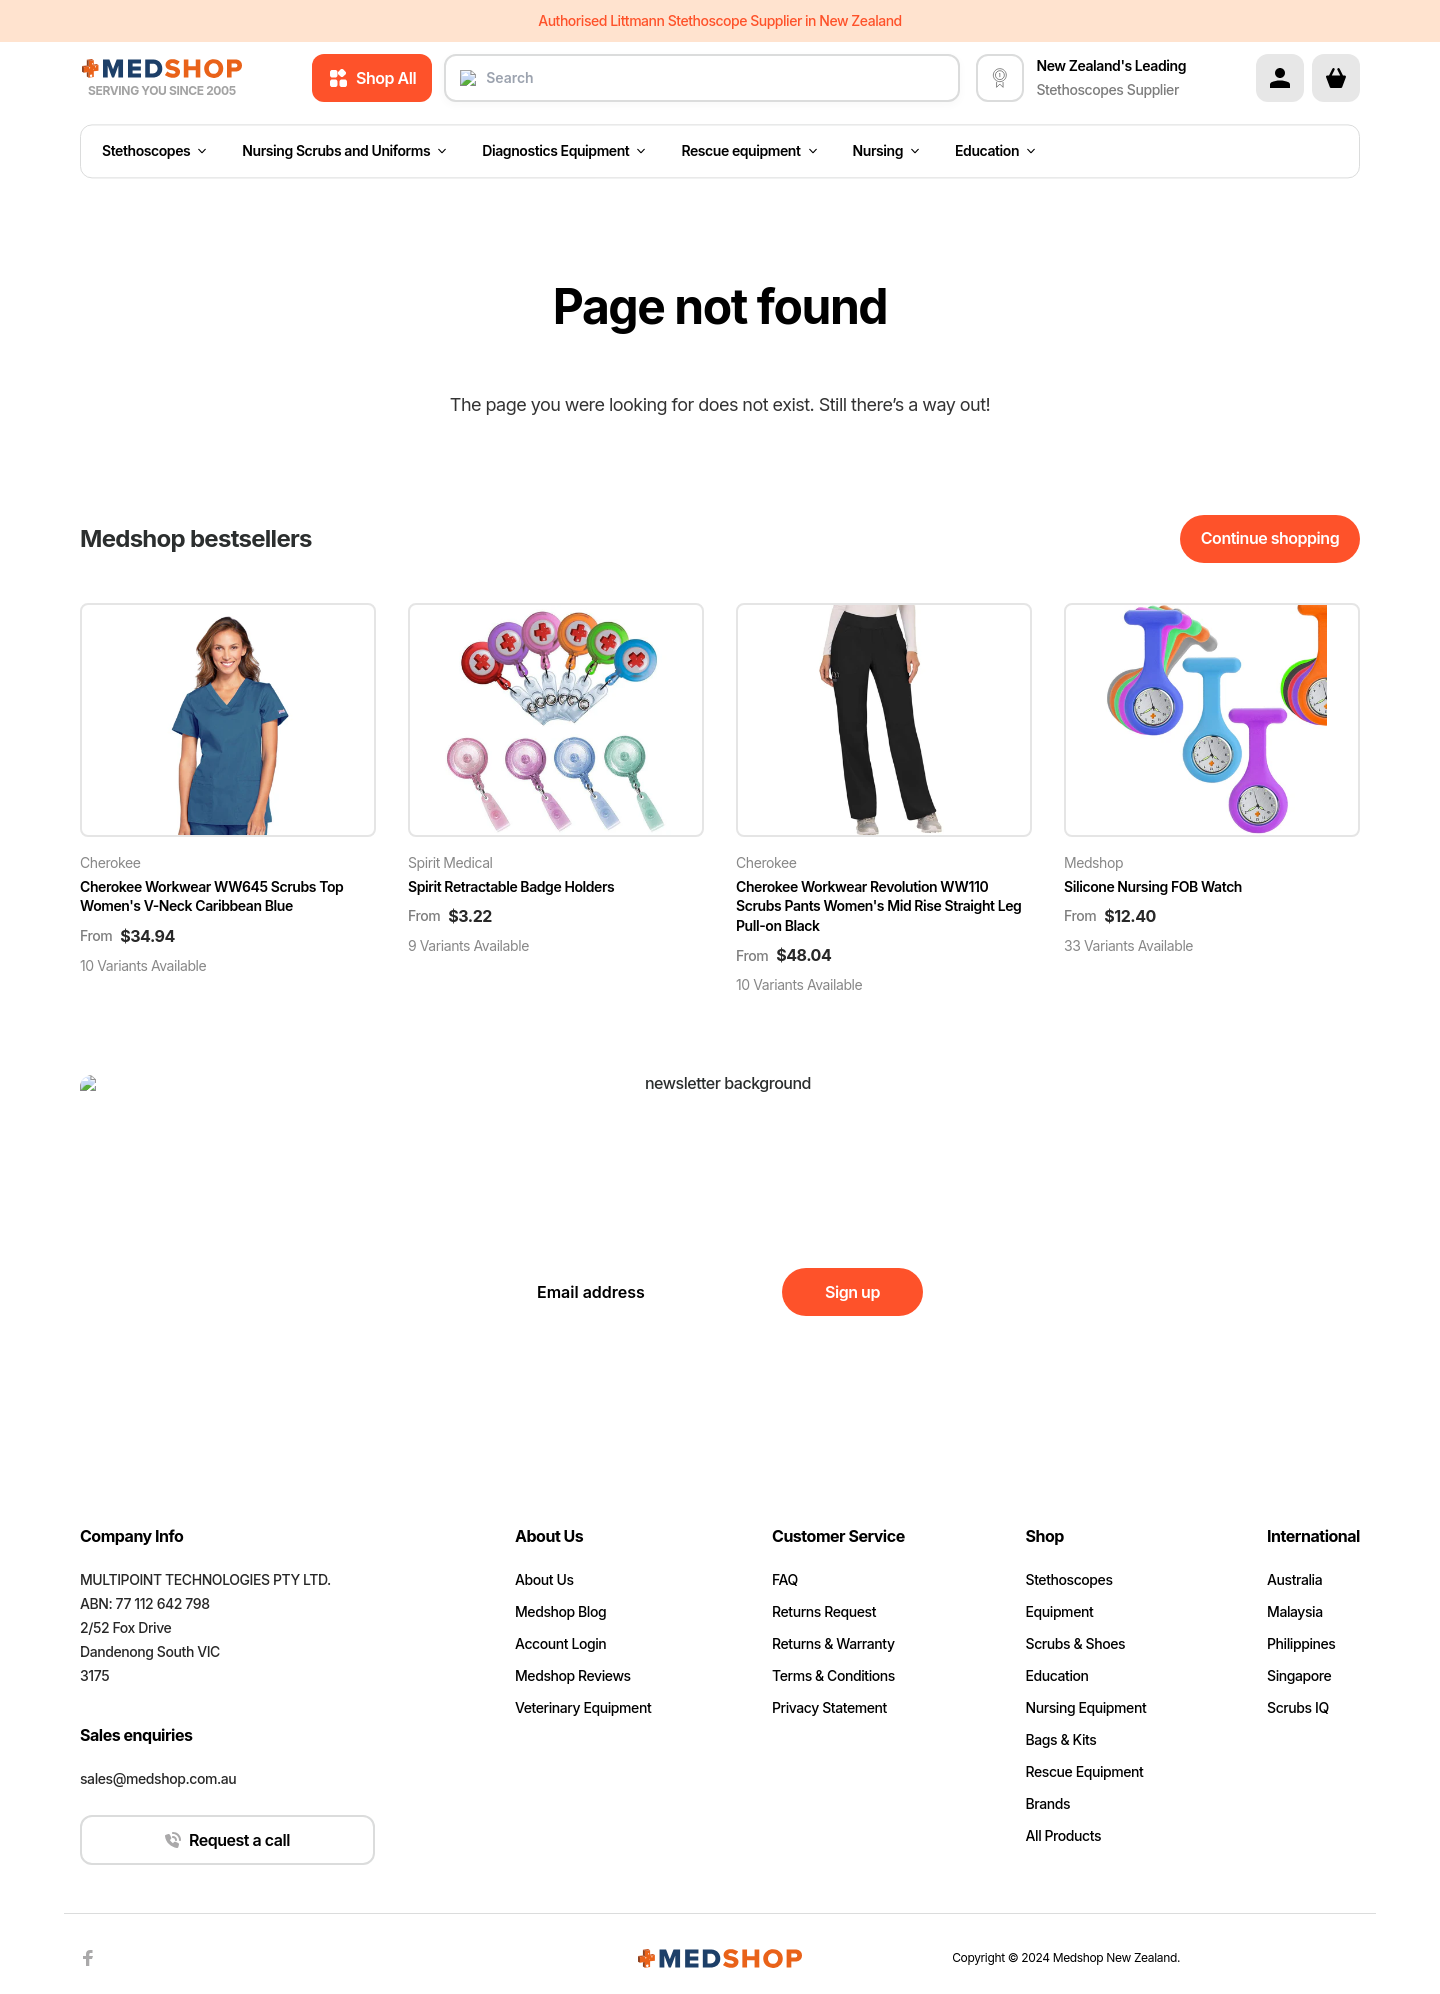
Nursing (886, 151)
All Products (1064, 1835)
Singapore (1299, 1675)
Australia (1294, 1579)
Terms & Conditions (833, 1675)
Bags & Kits (1061, 1739)
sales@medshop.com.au (158, 1778)
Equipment (1060, 1611)
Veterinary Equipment (583, 1707)
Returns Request (824, 1611)
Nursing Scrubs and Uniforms (344, 151)
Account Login (560, 1643)
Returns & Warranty (833, 1643)
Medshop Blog (560, 1611)
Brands (1048, 1803)
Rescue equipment (748, 151)
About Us (544, 1579)
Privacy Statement (829, 1707)
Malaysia (1295, 1611)
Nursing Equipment (1086, 1707)
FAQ (785, 1579)
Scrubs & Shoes (1076, 1643)
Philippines (1301, 1643)
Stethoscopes (154, 151)
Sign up (852, 1292)
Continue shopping (1270, 538)
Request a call (227, 1840)
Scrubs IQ (1298, 1707)
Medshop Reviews (573, 1675)
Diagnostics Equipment (563, 151)
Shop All (372, 78)
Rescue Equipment (1085, 1771)
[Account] (1280, 78)
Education (995, 151)
